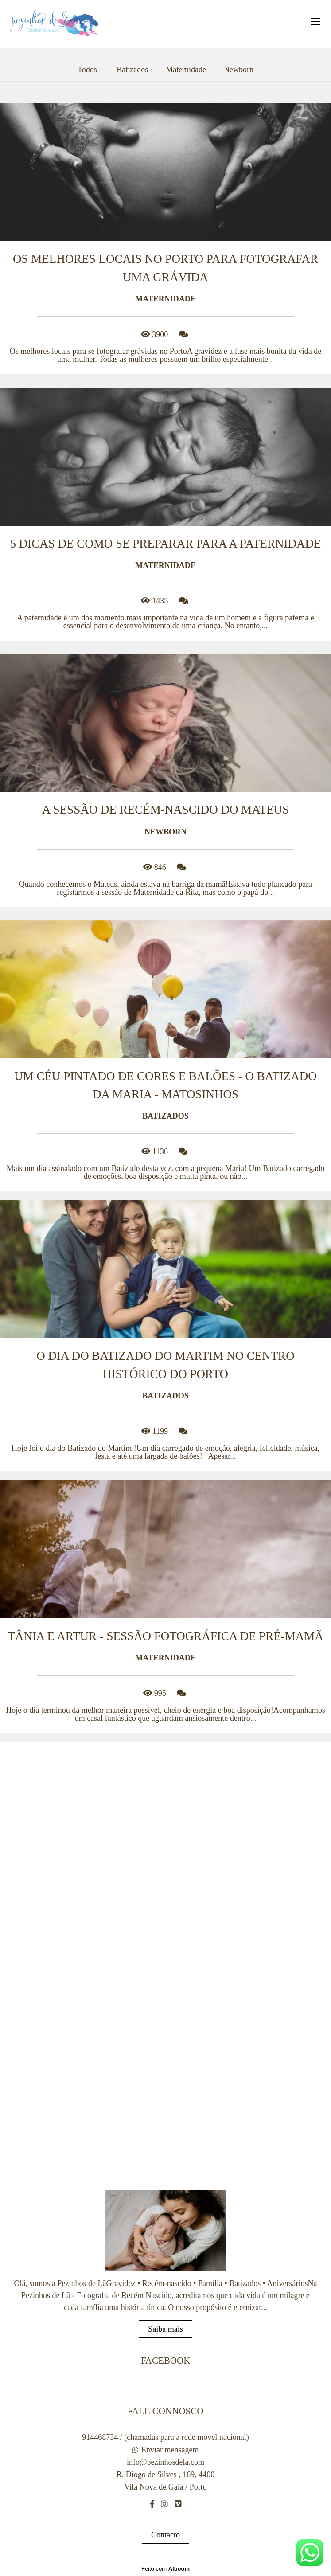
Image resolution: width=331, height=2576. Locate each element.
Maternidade (186, 70)
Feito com (165, 2568)
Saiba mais (165, 2329)
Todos (87, 70)
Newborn (238, 70)
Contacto (165, 2534)
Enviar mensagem (170, 2450)
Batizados (132, 70)
